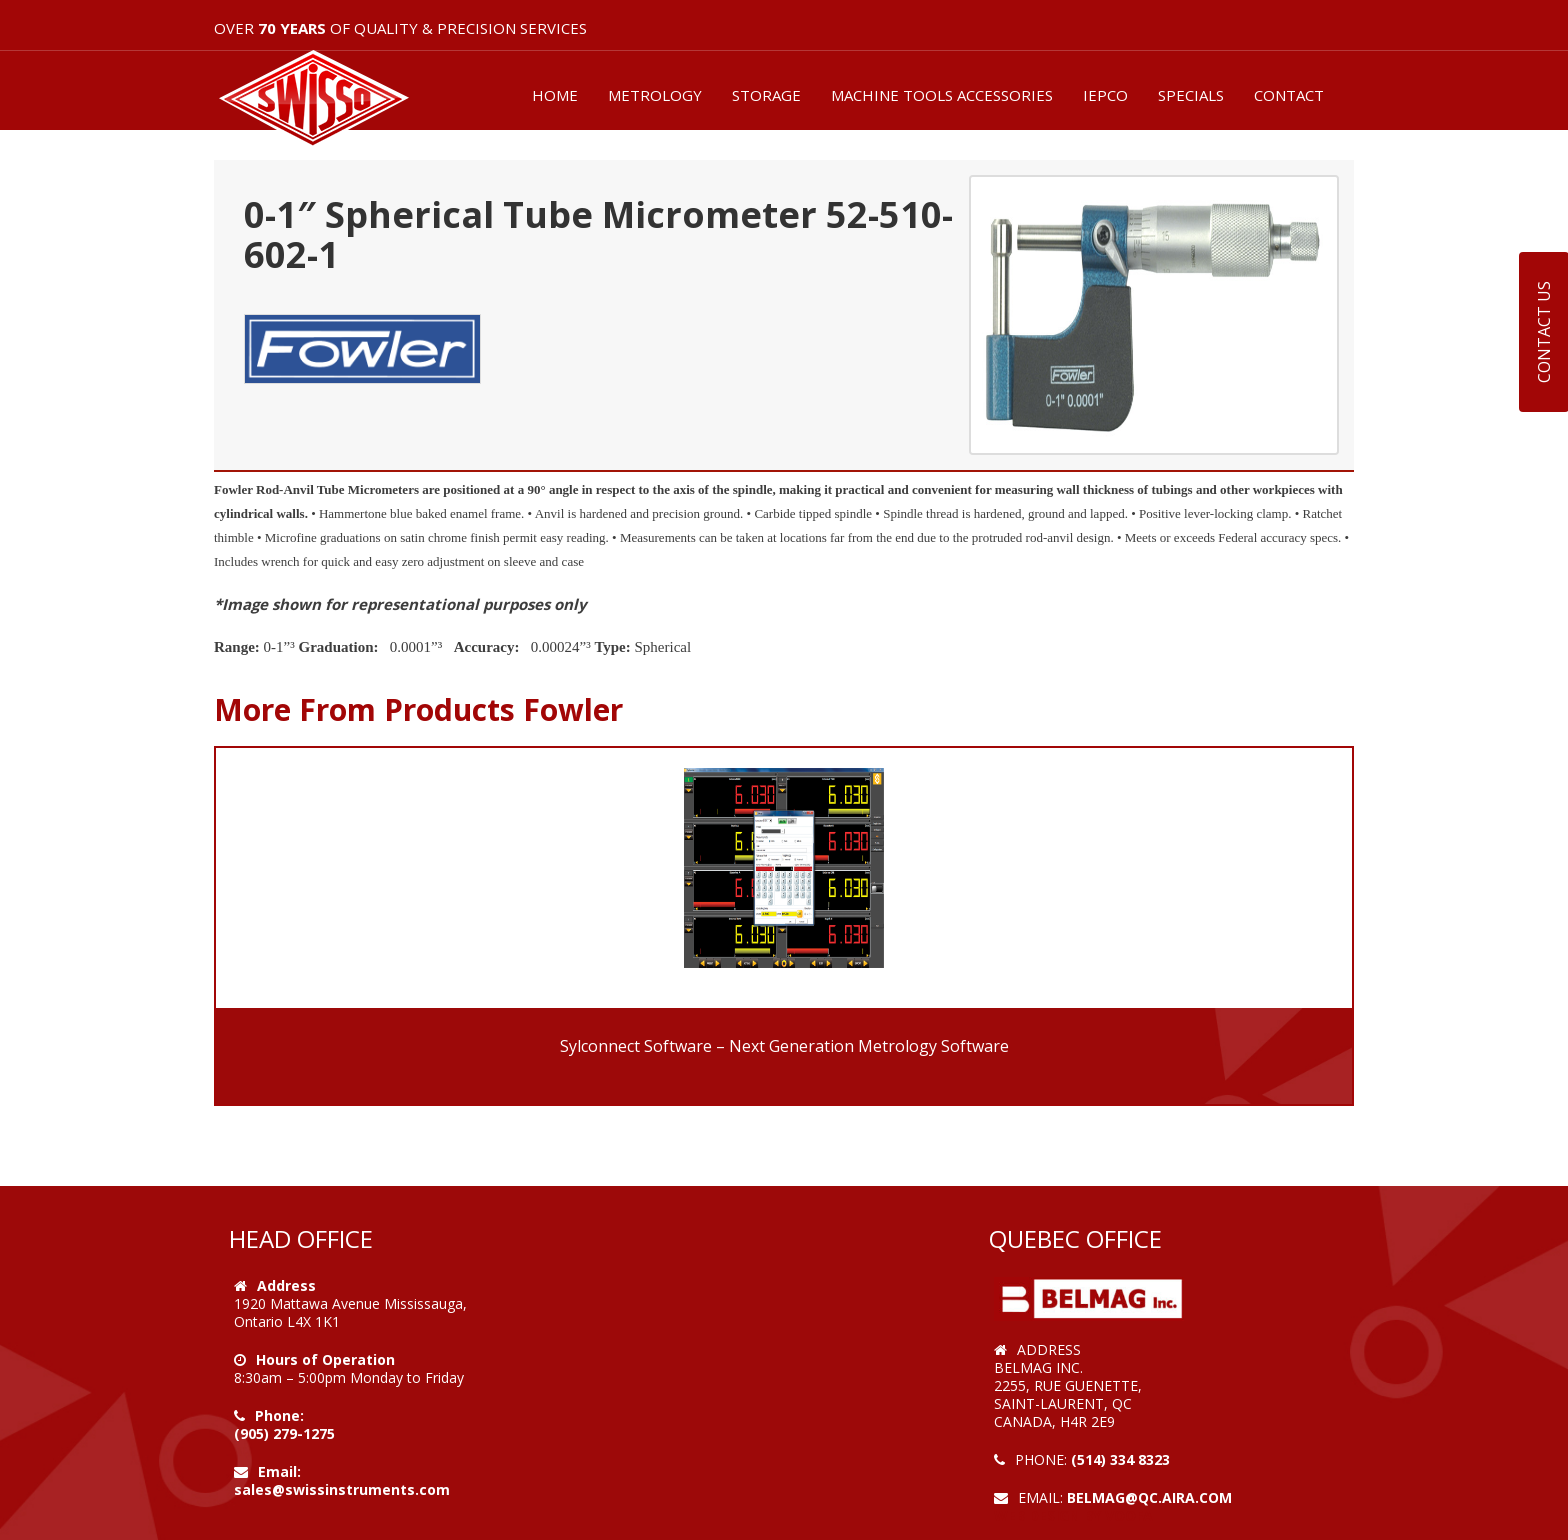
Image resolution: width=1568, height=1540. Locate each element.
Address (286, 1285)
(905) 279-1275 (284, 1433)
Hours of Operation (325, 1359)
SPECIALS (1191, 95)
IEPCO (1105, 95)
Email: (279, 1471)
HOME (555, 95)
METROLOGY (655, 95)
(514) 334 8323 (1120, 1459)
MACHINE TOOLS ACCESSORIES (942, 95)
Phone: (279, 1415)
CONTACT (1289, 95)
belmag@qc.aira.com (1149, 1497)
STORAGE (766, 95)
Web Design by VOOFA (1073, 1515)
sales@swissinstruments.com (342, 1489)
